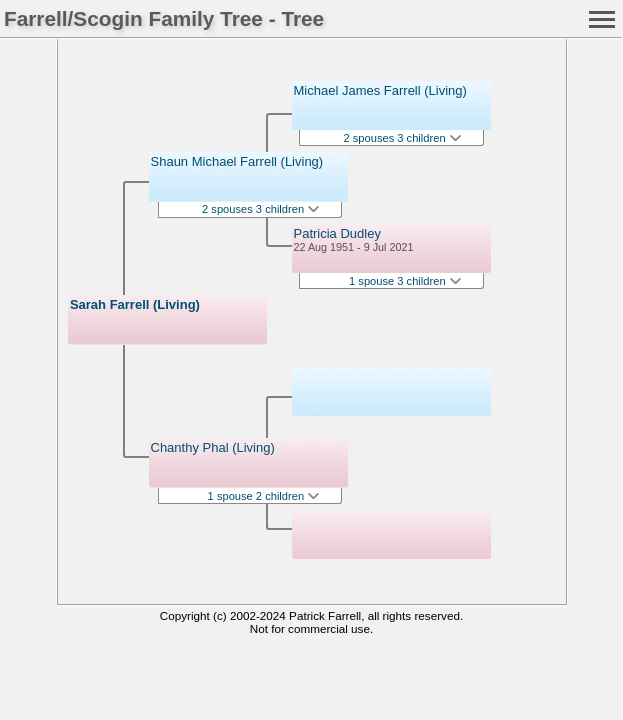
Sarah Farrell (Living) (135, 304)
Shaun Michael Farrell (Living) (237, 161)
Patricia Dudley (337, 233)
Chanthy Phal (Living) (213, 447)
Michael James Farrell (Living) (380, 90)
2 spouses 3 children (260, 209)
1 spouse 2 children (264, 496)
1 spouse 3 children (405, 281)
